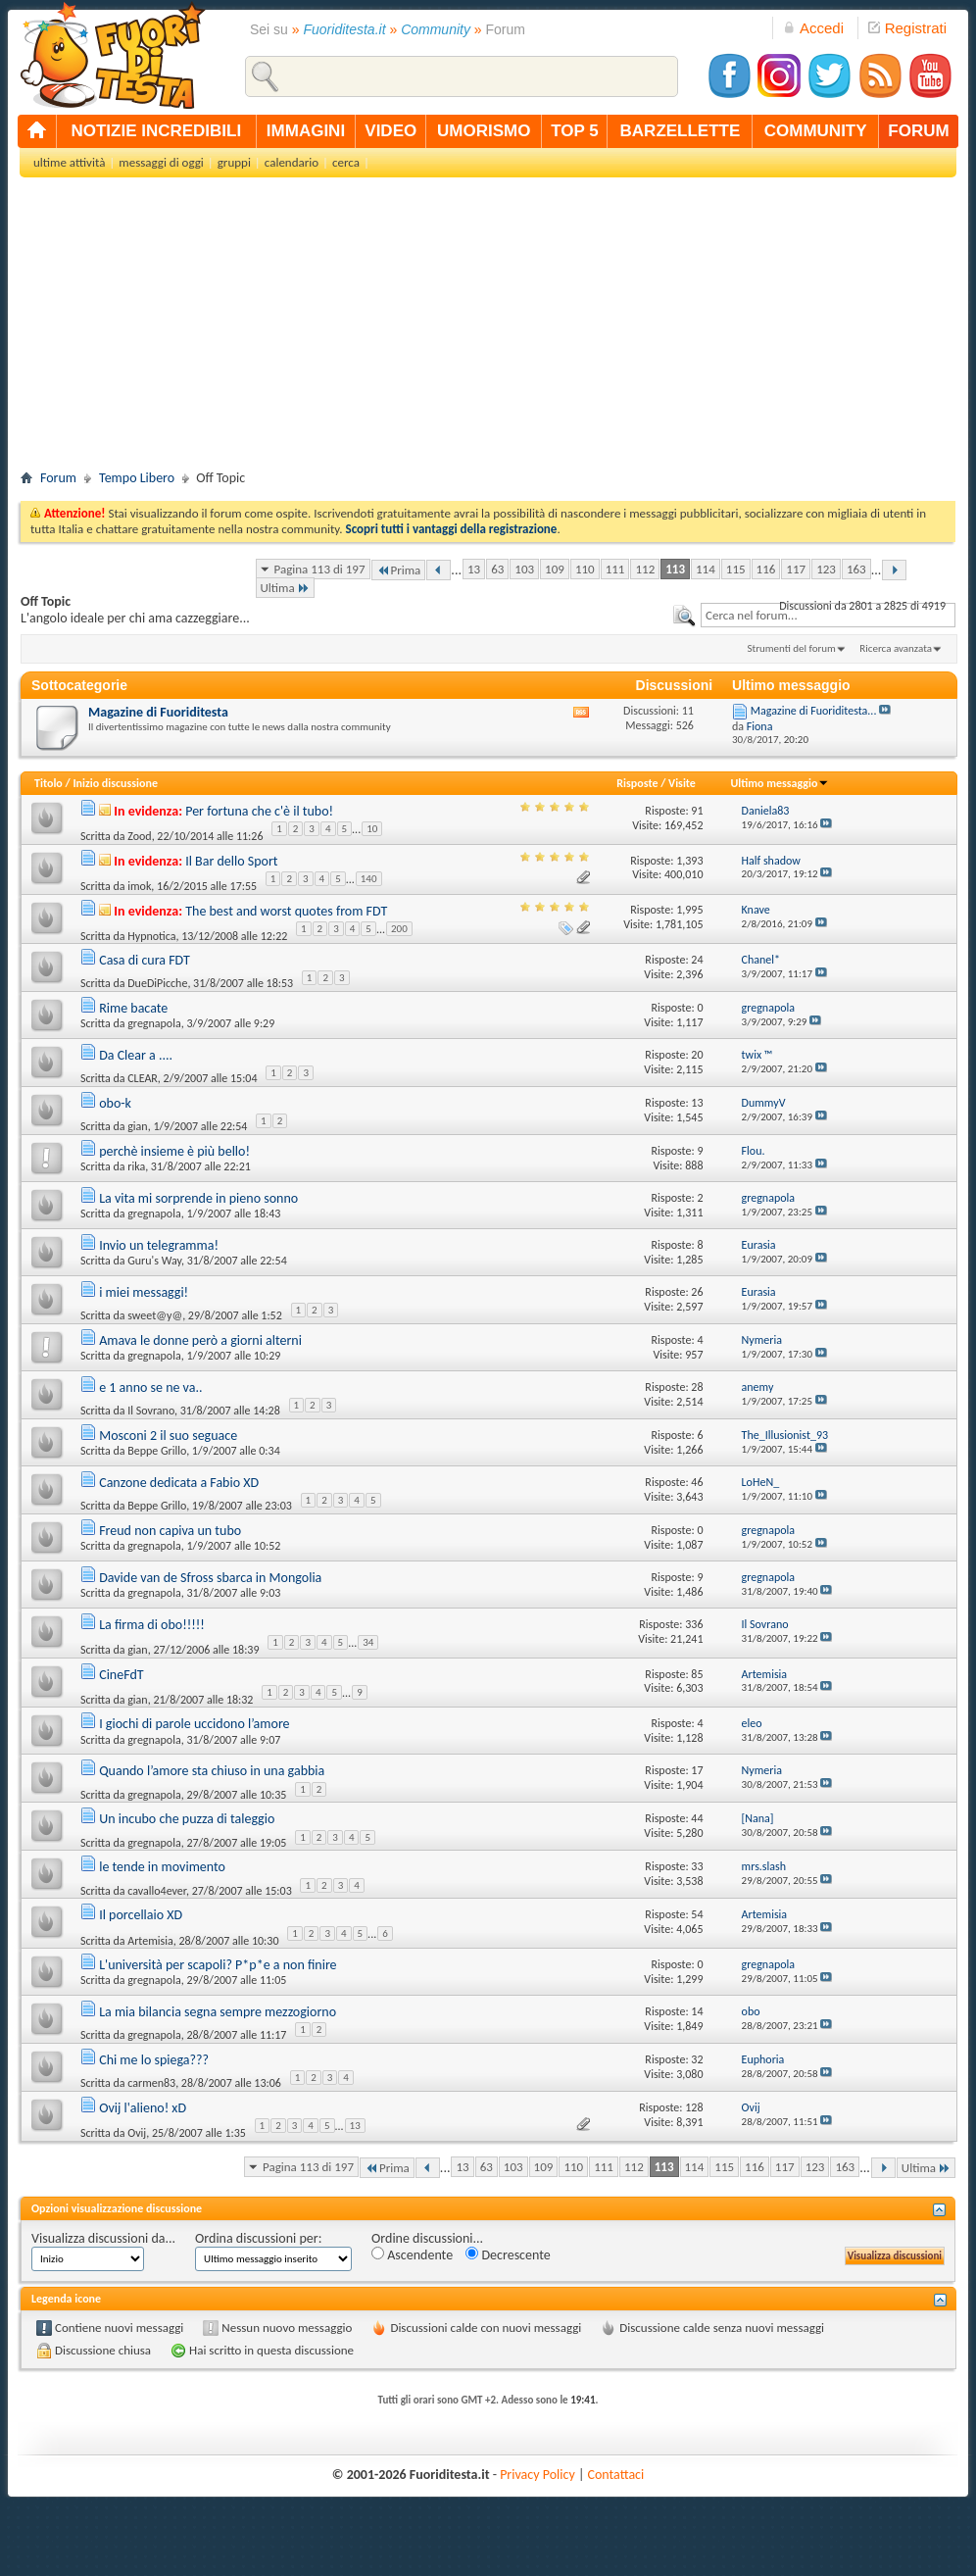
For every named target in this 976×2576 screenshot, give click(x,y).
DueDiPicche (157, 983)
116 (766, 569)
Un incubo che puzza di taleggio (186, 1818)
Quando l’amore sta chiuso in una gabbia (211, 1770)
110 (585, 569)
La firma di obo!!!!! (152, 1624)
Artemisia (150, 1940)
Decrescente (507, 2255)
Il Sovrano (150, 1410)
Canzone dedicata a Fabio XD (179, 1482)
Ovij (136, 2133)
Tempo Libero (136, 478)
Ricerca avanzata (895, 648)
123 (826, 569)
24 (697, 959)
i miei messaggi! (143, 1292)
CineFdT (121, 1674)
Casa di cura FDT (144, 960)
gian (137, 1126)
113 (675, 569)
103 (524, 569)
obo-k (115, 1103)
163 (856, 569)
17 (697, 1770)
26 (697, 1292)
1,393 (689, 860)
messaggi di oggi (161, 162)
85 (697, 1674)
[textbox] (828, 615)
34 (368, 1642)
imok (139, 886)
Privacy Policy (537, 2474)
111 (615, 569)
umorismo (483, 131)
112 (645, 569)
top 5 (575, 131)
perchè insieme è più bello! (174, 1151)
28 (697, 1387)
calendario (291, 162)
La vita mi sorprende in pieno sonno (198, 1198)
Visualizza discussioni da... (103, 2238)
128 (694, 2107)
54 (697, 1914)
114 (705, 569)
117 (795, 569)
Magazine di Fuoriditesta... (814, 711)
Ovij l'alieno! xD (142, 2108)
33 (697, 1866)
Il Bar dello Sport (231, 861)
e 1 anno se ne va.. (150, 1387)
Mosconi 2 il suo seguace (168, 1435)
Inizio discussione (115, 783)
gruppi (234, 162)
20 (697, 1055)
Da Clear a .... (135, 1055)
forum (918, 131)
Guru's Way (154, 1260)
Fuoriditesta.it (345, 29)
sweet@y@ (154, 1315)
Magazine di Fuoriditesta (158, 712)
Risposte (637, 783)
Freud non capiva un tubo (170, 1530)
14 (697, 2011)
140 (369, 878)
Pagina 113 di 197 (320, 569)
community (815, 131)
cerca (346, 162)
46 (697, 1482)
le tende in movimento (162, 1866)
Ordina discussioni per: (258, 2238)
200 (399, 928)
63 (497, 569)
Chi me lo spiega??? (154, 2060)
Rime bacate (133, 1008)
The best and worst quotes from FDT (286, 911)
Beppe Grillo (156, 1451)
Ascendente (412, 2255)
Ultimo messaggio (779, 783)
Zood (139, 836)
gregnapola (153, 1023)
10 (371, 828)
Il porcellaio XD (140, 1915)
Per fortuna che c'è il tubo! (259, 811)
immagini (306, 131)
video (390, 131)
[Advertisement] (488, 329)
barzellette (680, 131)
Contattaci (616, 2474)
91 (697, 810)
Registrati (907, 28)
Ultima (285, 587)
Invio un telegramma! (159, 1245)
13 (473, 569)
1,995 (689, 909)
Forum (58, 478)
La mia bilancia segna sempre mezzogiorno (217, 2012)
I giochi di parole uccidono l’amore (194, 1723)
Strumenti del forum (791, 648)
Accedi (813, 28)
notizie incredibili (156, 131)
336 (694, 1624)
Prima (398, 570)
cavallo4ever (156, 1891)
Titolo (48, 783)
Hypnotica (151, 935)
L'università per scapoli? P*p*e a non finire (217, 1965)
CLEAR (142, 1078)
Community (435, 29)
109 (554, 569)
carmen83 (151, 2083)
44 (697, 1818)
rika (136, 1166)
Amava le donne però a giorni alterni (200, 1340)
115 (736, 569)
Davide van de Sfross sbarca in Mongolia (210, 1577)
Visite (682, 783)
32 (697, 2059)
